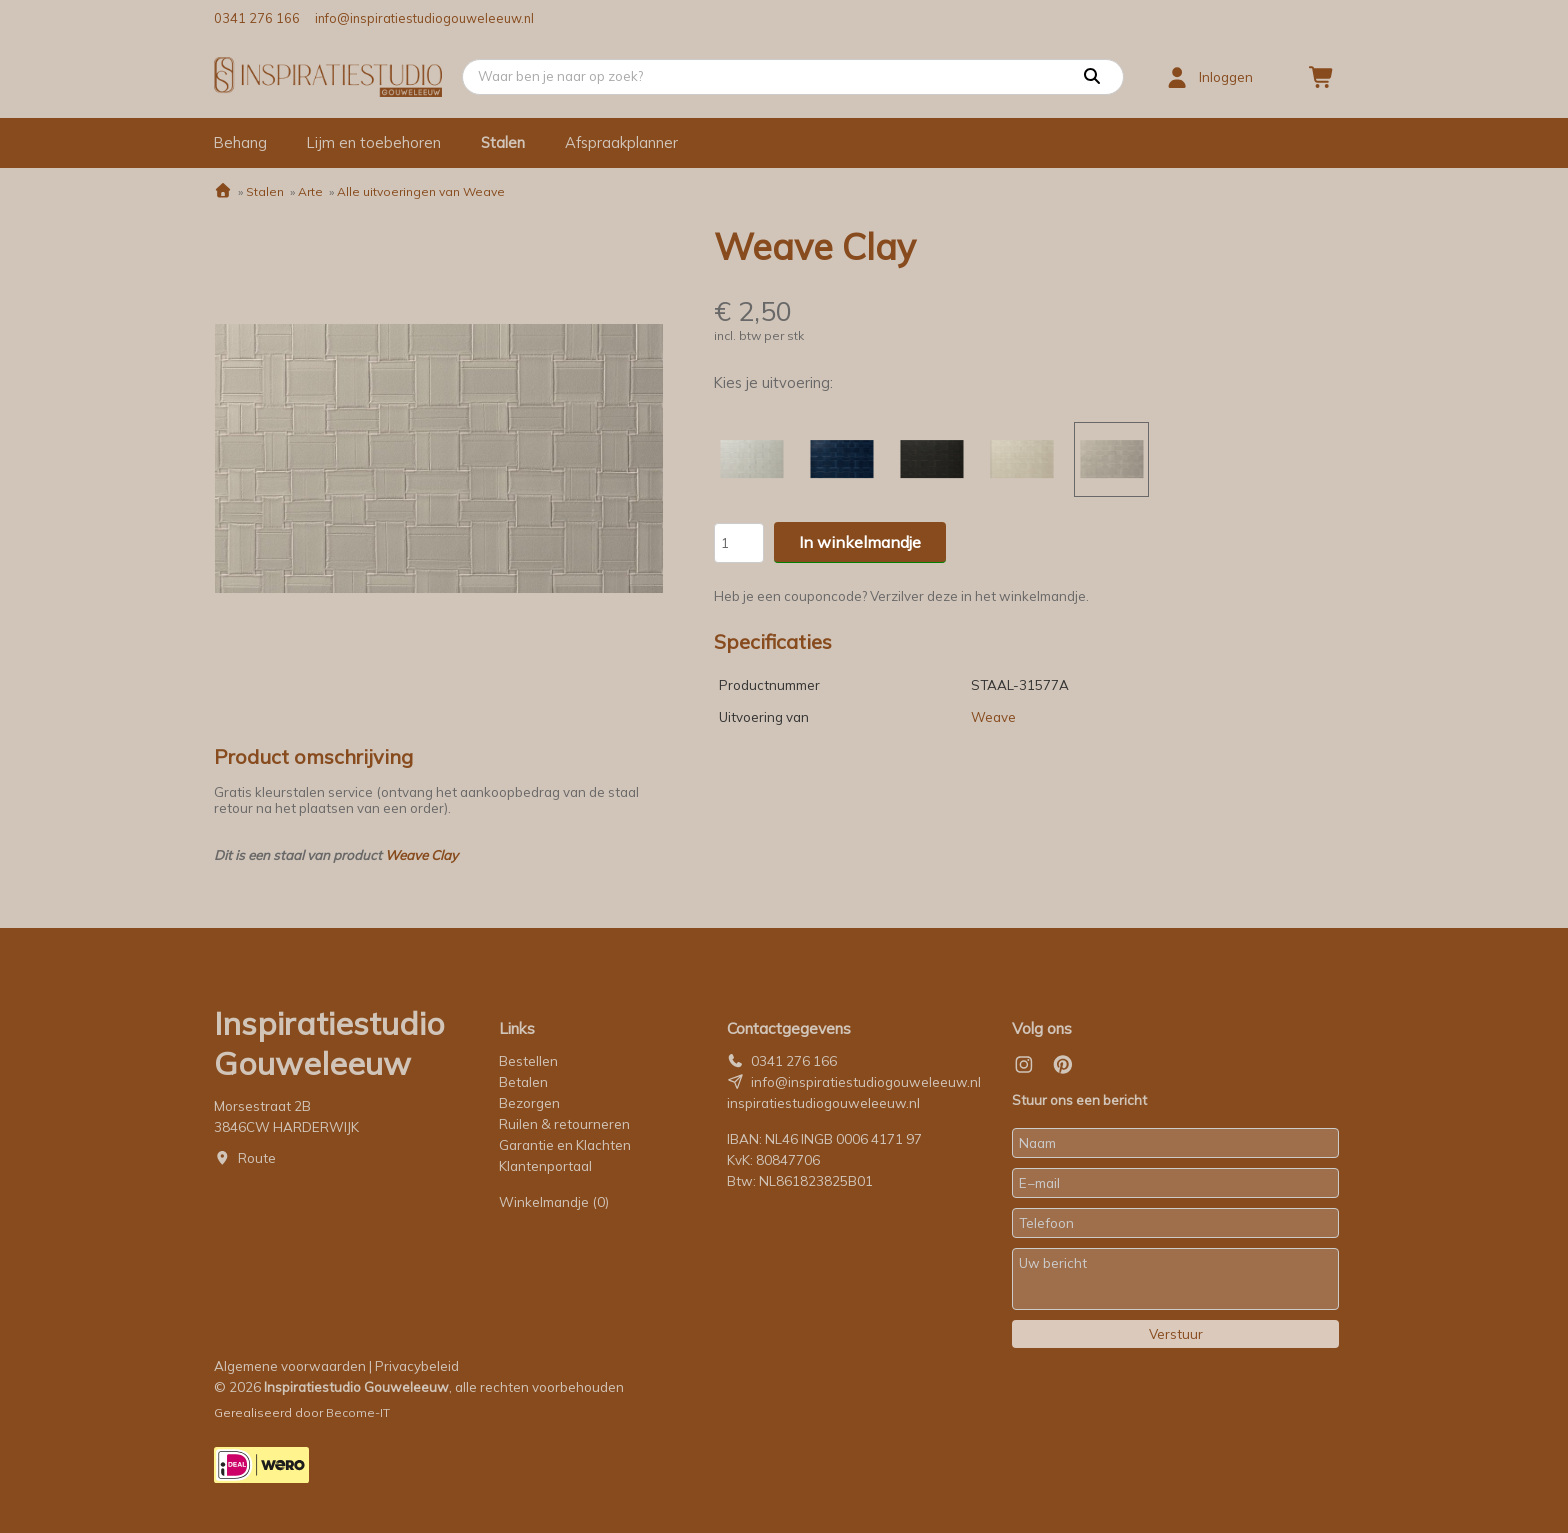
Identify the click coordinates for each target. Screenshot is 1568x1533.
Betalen (523, 1082)
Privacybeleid (417, 1366)
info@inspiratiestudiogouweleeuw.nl (424, 18)
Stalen (503, 142)
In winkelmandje (860, 542)
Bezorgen (529, 1103)
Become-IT (358, 1412)
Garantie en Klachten (566, 1145)
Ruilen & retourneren (564, 1124)
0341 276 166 (257, 18)
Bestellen (528, 1061)
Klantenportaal (545, 1166)
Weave (993, 717)
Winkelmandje (554, 1202)
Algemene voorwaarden (290, 1366)
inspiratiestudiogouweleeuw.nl (823, 1103)
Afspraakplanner (621, 142)
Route (257, 1158)
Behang (240, 142)
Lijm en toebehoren (374, 142)
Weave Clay (421, 855)
